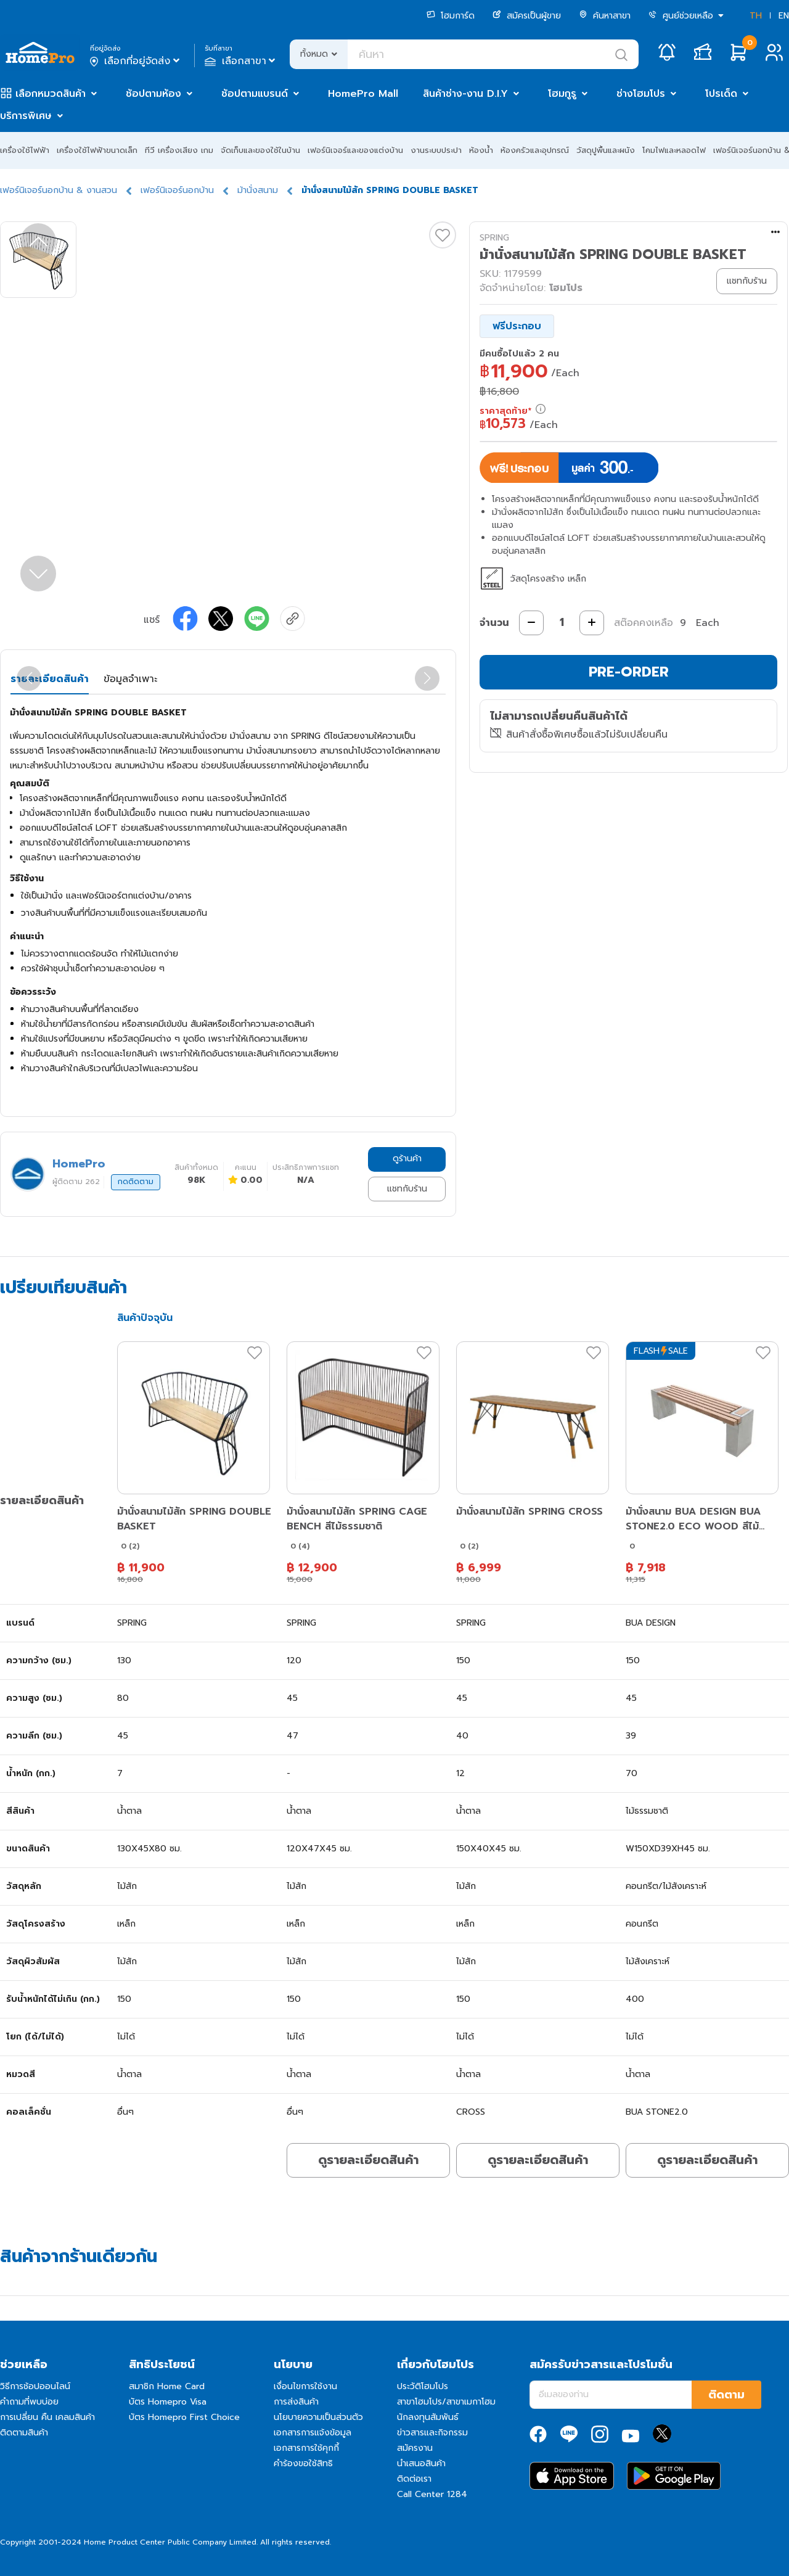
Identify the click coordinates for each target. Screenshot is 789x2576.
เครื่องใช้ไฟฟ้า (24, 150)
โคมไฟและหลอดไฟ (674, 150)
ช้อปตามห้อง (153, 93)
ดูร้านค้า (407, 1158)
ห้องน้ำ (481, 150)
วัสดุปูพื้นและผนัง (605, 150)
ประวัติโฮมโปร (422, 2386)
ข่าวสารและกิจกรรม (432, 2432)
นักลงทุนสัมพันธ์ (428, 2417)
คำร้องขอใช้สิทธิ (303, 2463)
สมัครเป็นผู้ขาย (527, 15)
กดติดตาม (135, 1181)
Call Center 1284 (432, 2494)
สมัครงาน (415, 2448)
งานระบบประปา (436, 150)
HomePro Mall (363, 93)
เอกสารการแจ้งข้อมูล (312, 2432)
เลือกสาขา (241, 61)
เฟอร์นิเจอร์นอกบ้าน (177, 190)
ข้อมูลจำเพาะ (130, 679)
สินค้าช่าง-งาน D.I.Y (465, 93)
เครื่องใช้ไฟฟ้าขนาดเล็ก (97, 150)
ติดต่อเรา (414, 2478)
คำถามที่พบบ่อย (29, 2401)
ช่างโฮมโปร (640, 93)
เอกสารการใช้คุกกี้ (306, 2448)
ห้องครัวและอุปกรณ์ (535, 150)
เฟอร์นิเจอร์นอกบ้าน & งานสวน (58, 190)
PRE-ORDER (629, 672)
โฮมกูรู (562, 93)
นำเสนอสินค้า (421, 2463)
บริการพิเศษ (26, 116)
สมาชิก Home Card (167, 2386)
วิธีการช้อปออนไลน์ (35, 2386)
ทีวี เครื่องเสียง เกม (179, 150)
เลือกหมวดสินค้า (50, 93)
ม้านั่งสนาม (257, 190)
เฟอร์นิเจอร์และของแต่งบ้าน (355, 150)
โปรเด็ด (721, 93)
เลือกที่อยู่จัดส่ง (136, 61)
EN (784, 15)
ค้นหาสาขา (605, 15)
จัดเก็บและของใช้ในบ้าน (260, 150)
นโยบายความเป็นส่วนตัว (318, 2417)
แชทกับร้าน (407, 1188)
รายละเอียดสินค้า (49, 679)
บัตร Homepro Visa (167, 2401)
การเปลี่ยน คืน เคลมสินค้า (47, 2417)
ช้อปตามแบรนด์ (254, 93)
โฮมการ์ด (451, 15)
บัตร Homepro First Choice (184, 2417)
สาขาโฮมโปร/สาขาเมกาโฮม (446, 2401)
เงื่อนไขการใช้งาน (305, 2386)
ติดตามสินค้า (24, 2432)
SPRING (494, 237)
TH (756, 15)
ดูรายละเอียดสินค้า (368, 2159)
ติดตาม (726, 2394)
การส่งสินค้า (296, 2401)
